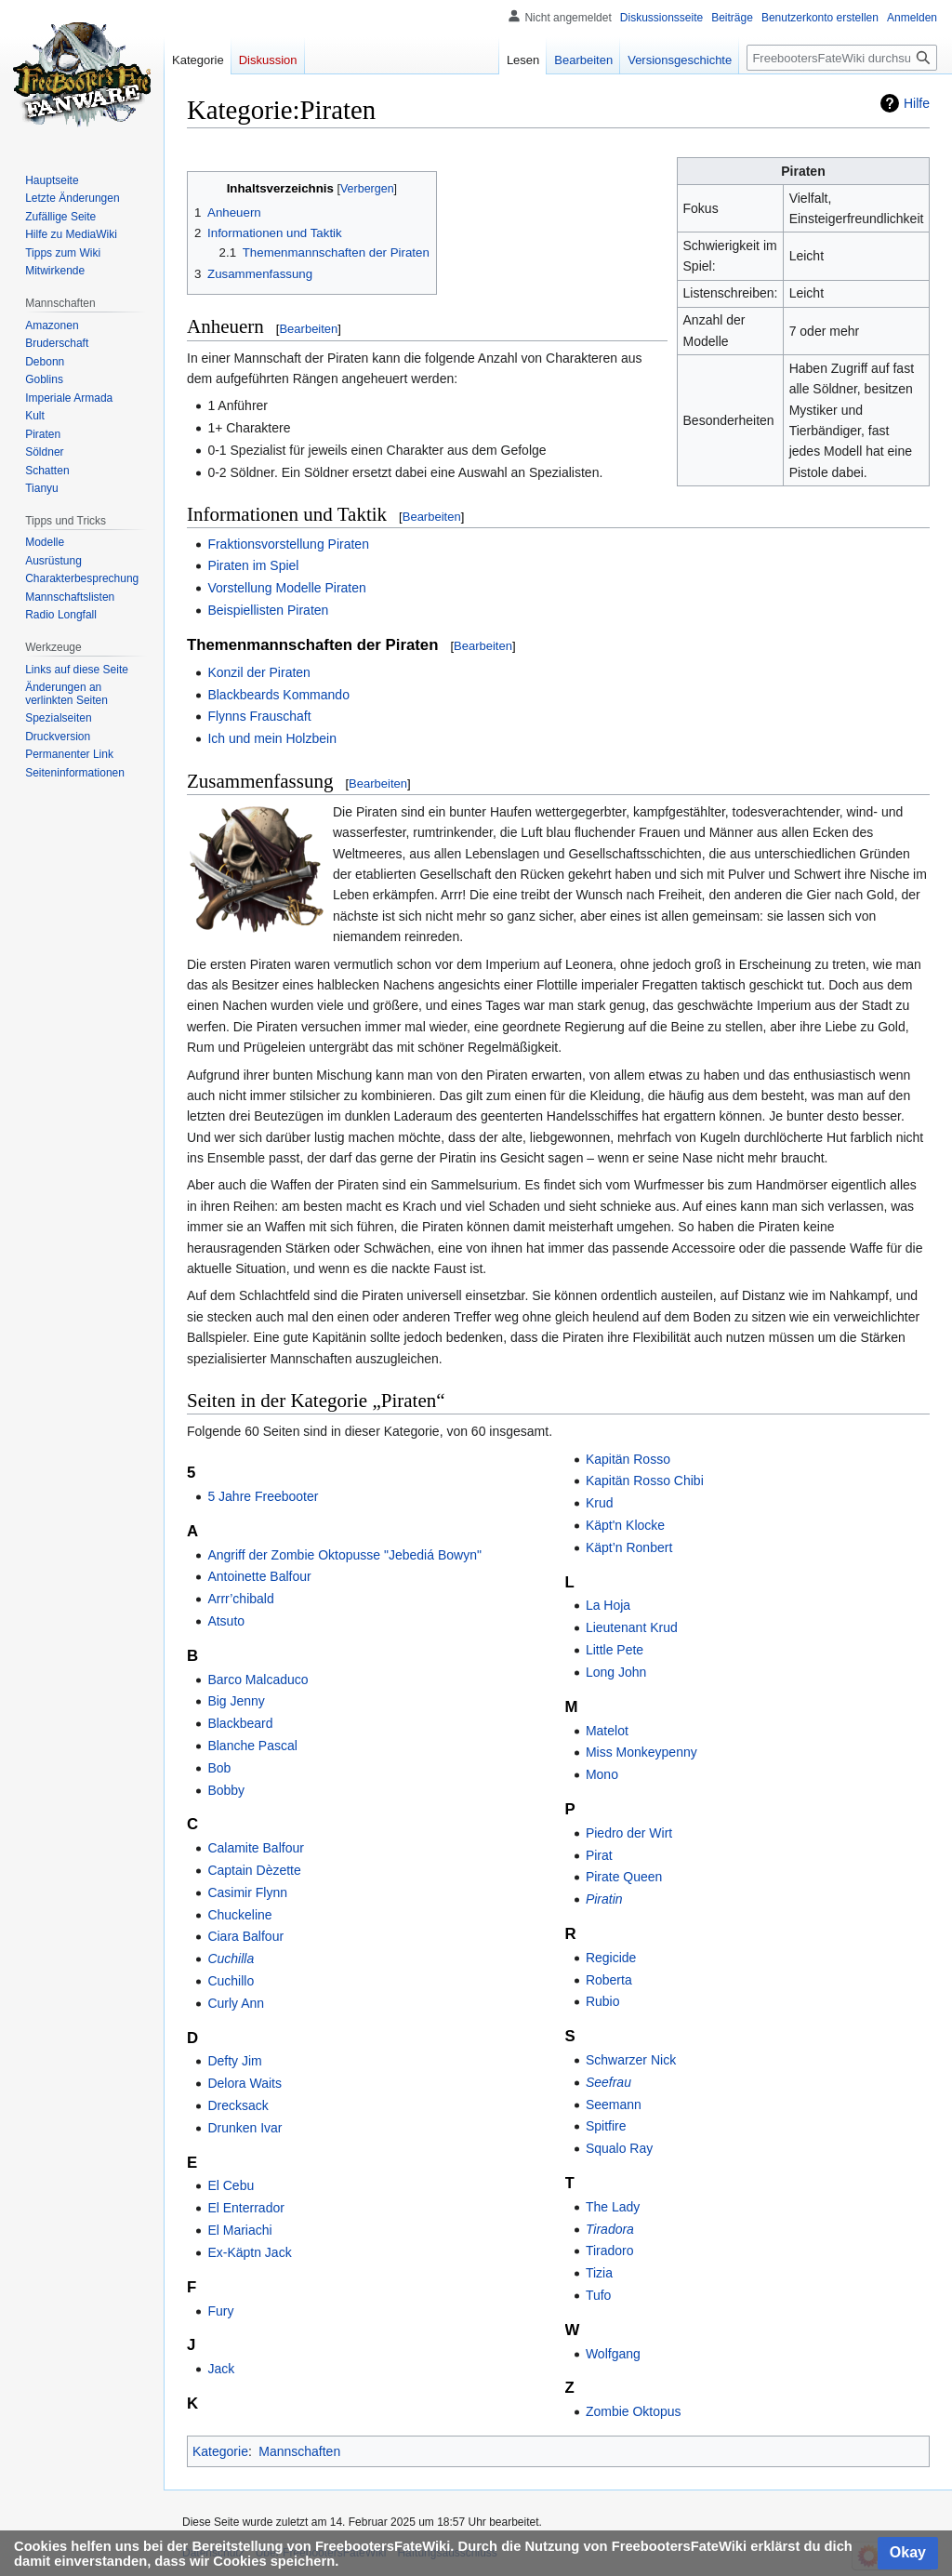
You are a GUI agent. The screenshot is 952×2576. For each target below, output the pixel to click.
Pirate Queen (624, 1876)
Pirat (599, 1855)
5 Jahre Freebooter (262, 1496)
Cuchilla (230, 1958)
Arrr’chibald (240, 1598)
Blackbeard (239, 1723)
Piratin (604, 1899)
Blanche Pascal (252, 1745)
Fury (220, 2311)
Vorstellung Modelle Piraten (286, 587)
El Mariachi (239, 2230)
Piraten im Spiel (252, 565)
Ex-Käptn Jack (249, 2252)
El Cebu (230, 2185)
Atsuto (226, 1620)
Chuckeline (239, 1914)
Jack (220, 2368)
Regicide (611, 1957)
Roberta (609, 1979)
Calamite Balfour (255, 1847)
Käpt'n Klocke (625, 1525)
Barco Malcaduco (257, 1679)
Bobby (226, 1790)
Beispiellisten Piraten (267, 610)
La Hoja (608, 1605)
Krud (600, 1502)
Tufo (599, 2295)
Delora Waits (244, 2083)
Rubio (603, 2001)
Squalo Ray (619, 2148)
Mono (602, 1774)
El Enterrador (245, 2207)
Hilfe (917, 103)
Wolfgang (613, 2353)
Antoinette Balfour (259, 1576)
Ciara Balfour (245, 1936)
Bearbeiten (308, 329)
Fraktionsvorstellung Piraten (288, 544)
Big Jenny (235, 1700)
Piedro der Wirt (629, 1833)
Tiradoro (610, 2250)
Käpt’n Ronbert (629, 1547)
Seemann (613, 2104)
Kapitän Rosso (628, 1459)
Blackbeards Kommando (278, 694)
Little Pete (614, 1649)
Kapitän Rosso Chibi (645, 1480)
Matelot (607, 1730)
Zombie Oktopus (633, 2411)
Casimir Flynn (247, 1892)
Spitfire (606, 2125)
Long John (616, 1672)
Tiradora (610, 2229)
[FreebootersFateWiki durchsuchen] (842, 58)
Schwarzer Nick (631, 2059)
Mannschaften (299, 2451)
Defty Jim (234, 2060)
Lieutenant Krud (632, 1627)
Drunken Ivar (244, 2127)
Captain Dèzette (253, 1870)
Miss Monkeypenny (641, 1752)
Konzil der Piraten (259, 672)
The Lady (613, 2206)
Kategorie (220, 2451)
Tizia (599, 2272)
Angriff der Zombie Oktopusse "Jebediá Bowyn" (344, 1554)
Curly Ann (235, 2003)
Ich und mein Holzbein (272, 738)
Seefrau (608, 2082)
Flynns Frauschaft (259, 716)
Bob (219, 1767)
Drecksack (237, 2105)
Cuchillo (230, 1980)
